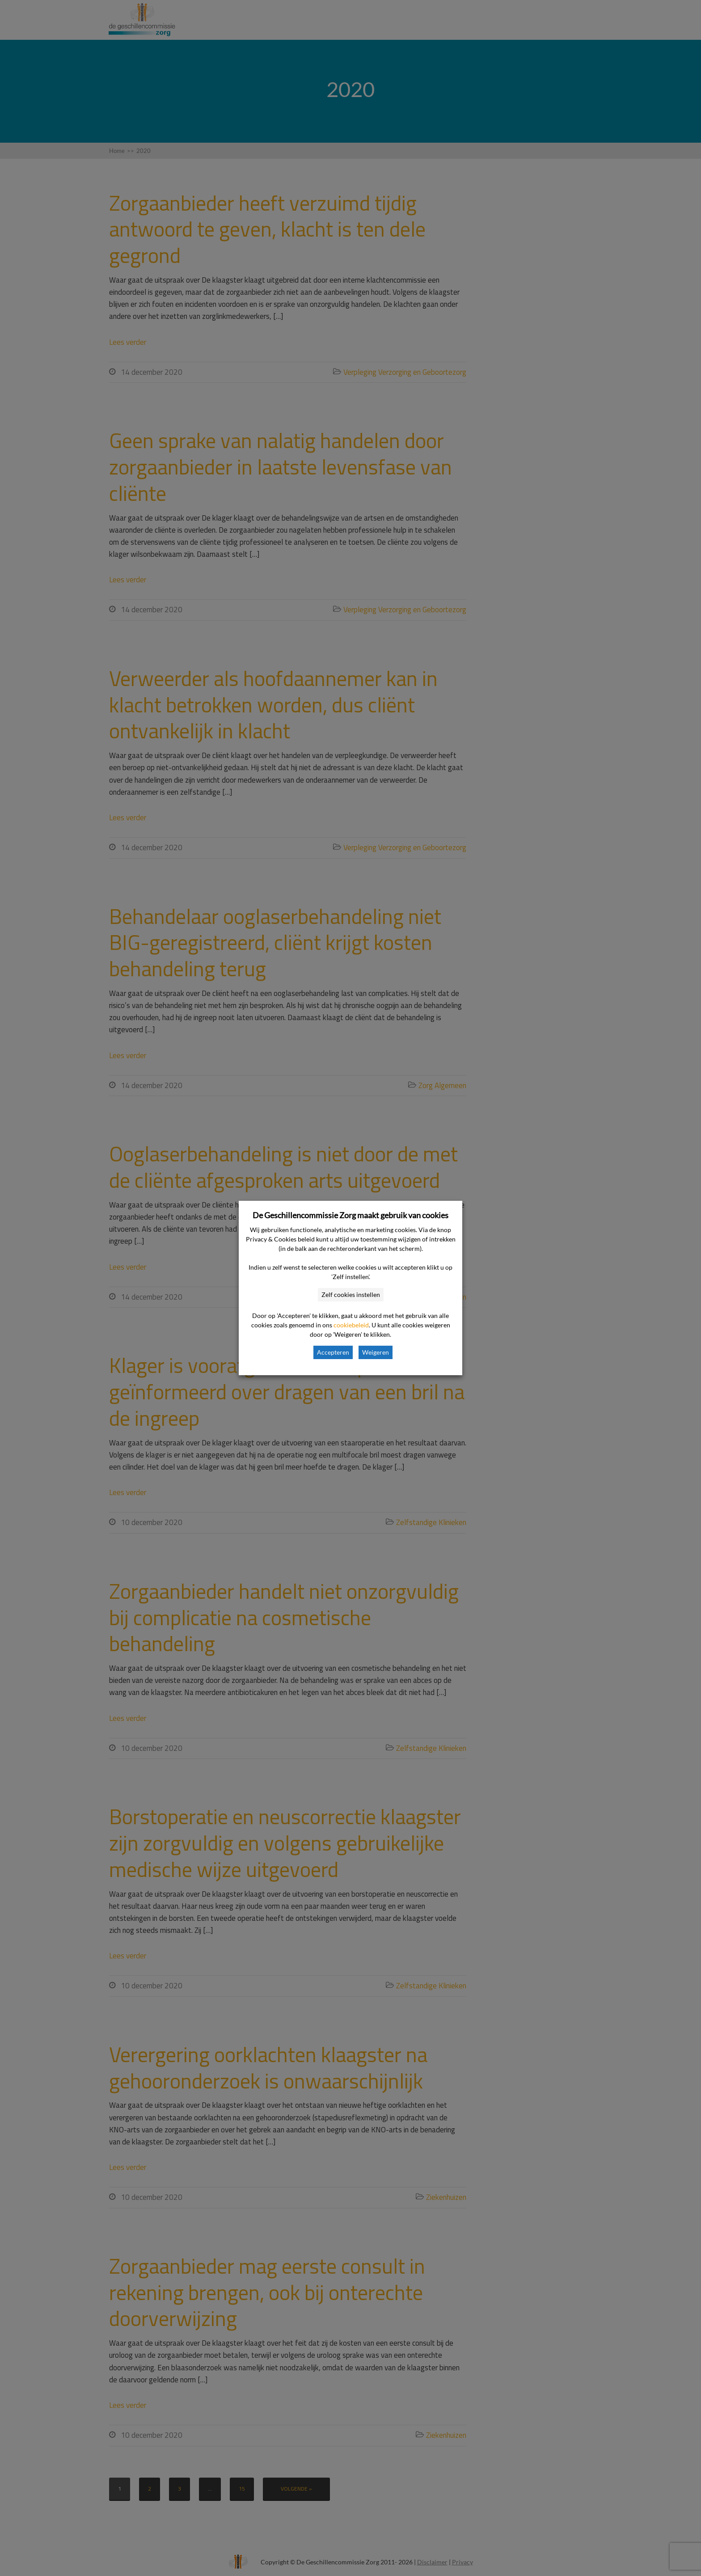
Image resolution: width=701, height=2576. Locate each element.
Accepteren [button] (333, 1352)
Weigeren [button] (375, 1352)
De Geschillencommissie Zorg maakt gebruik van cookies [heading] (350, 1215)
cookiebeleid (351, 1325)
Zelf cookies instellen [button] (350, 1294)
